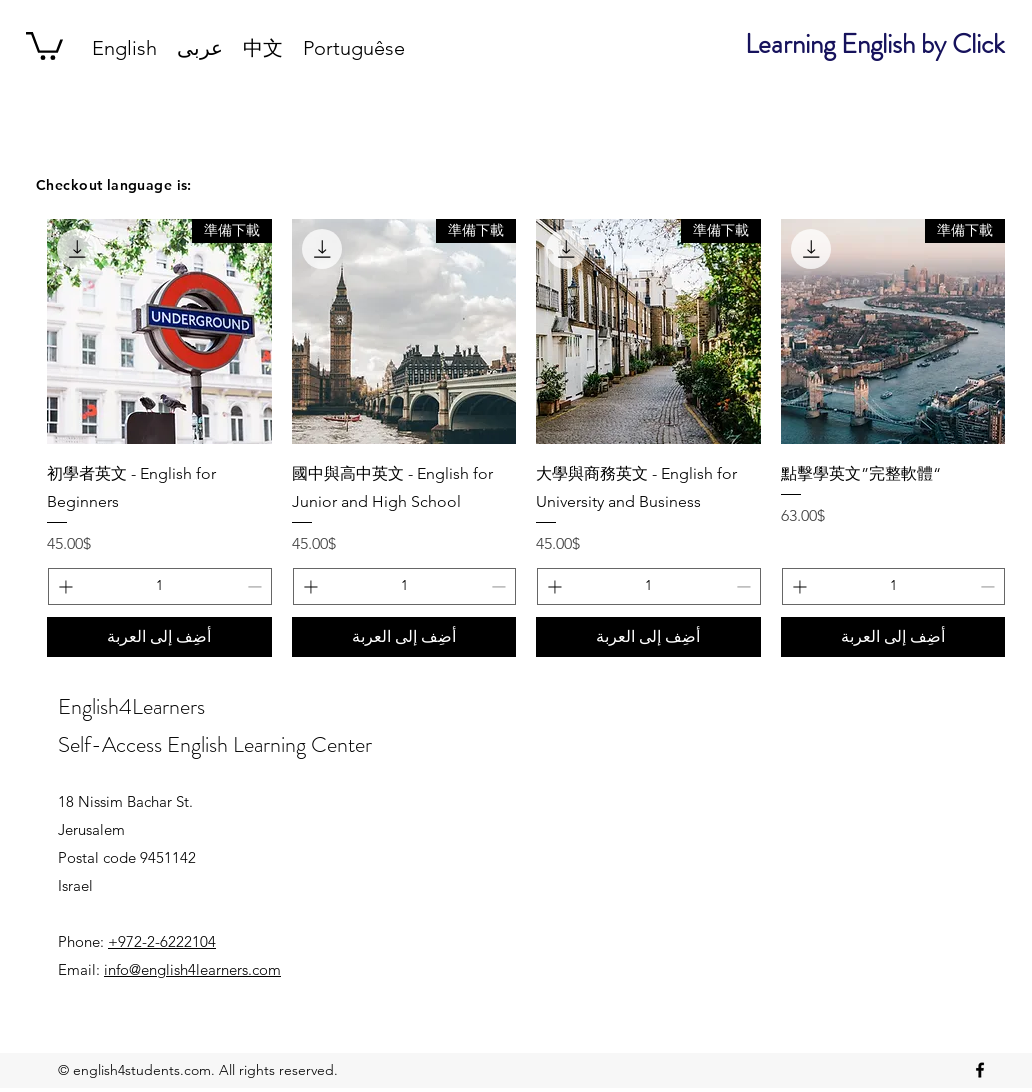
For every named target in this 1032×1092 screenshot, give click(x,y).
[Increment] (797, 586)
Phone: (137, 941)
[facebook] (980, 1070)
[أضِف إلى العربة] (893, 637)
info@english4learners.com (192, 969)
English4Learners (131, 706)
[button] (44, 44)
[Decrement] (989, 586)
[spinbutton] (894, 586)
